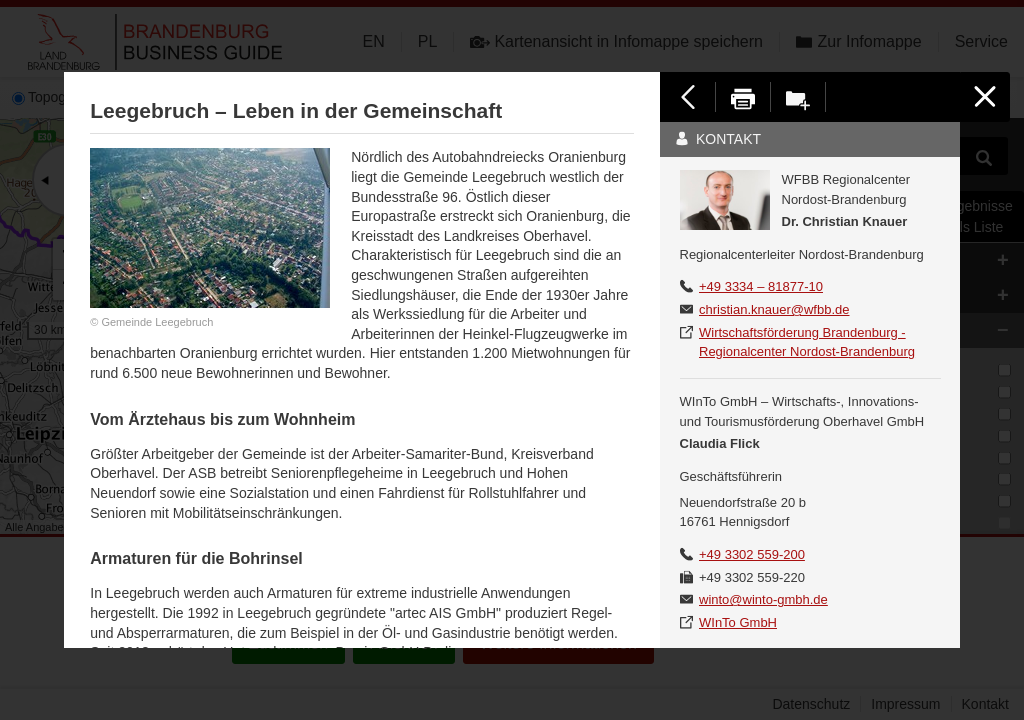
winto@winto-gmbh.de (763, 599)
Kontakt (718, 139)
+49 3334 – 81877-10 (761, 286)
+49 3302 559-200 (752, 554)
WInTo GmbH (738, 622)
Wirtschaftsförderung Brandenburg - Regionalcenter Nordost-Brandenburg (807, 342)
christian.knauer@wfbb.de (774, 309)
